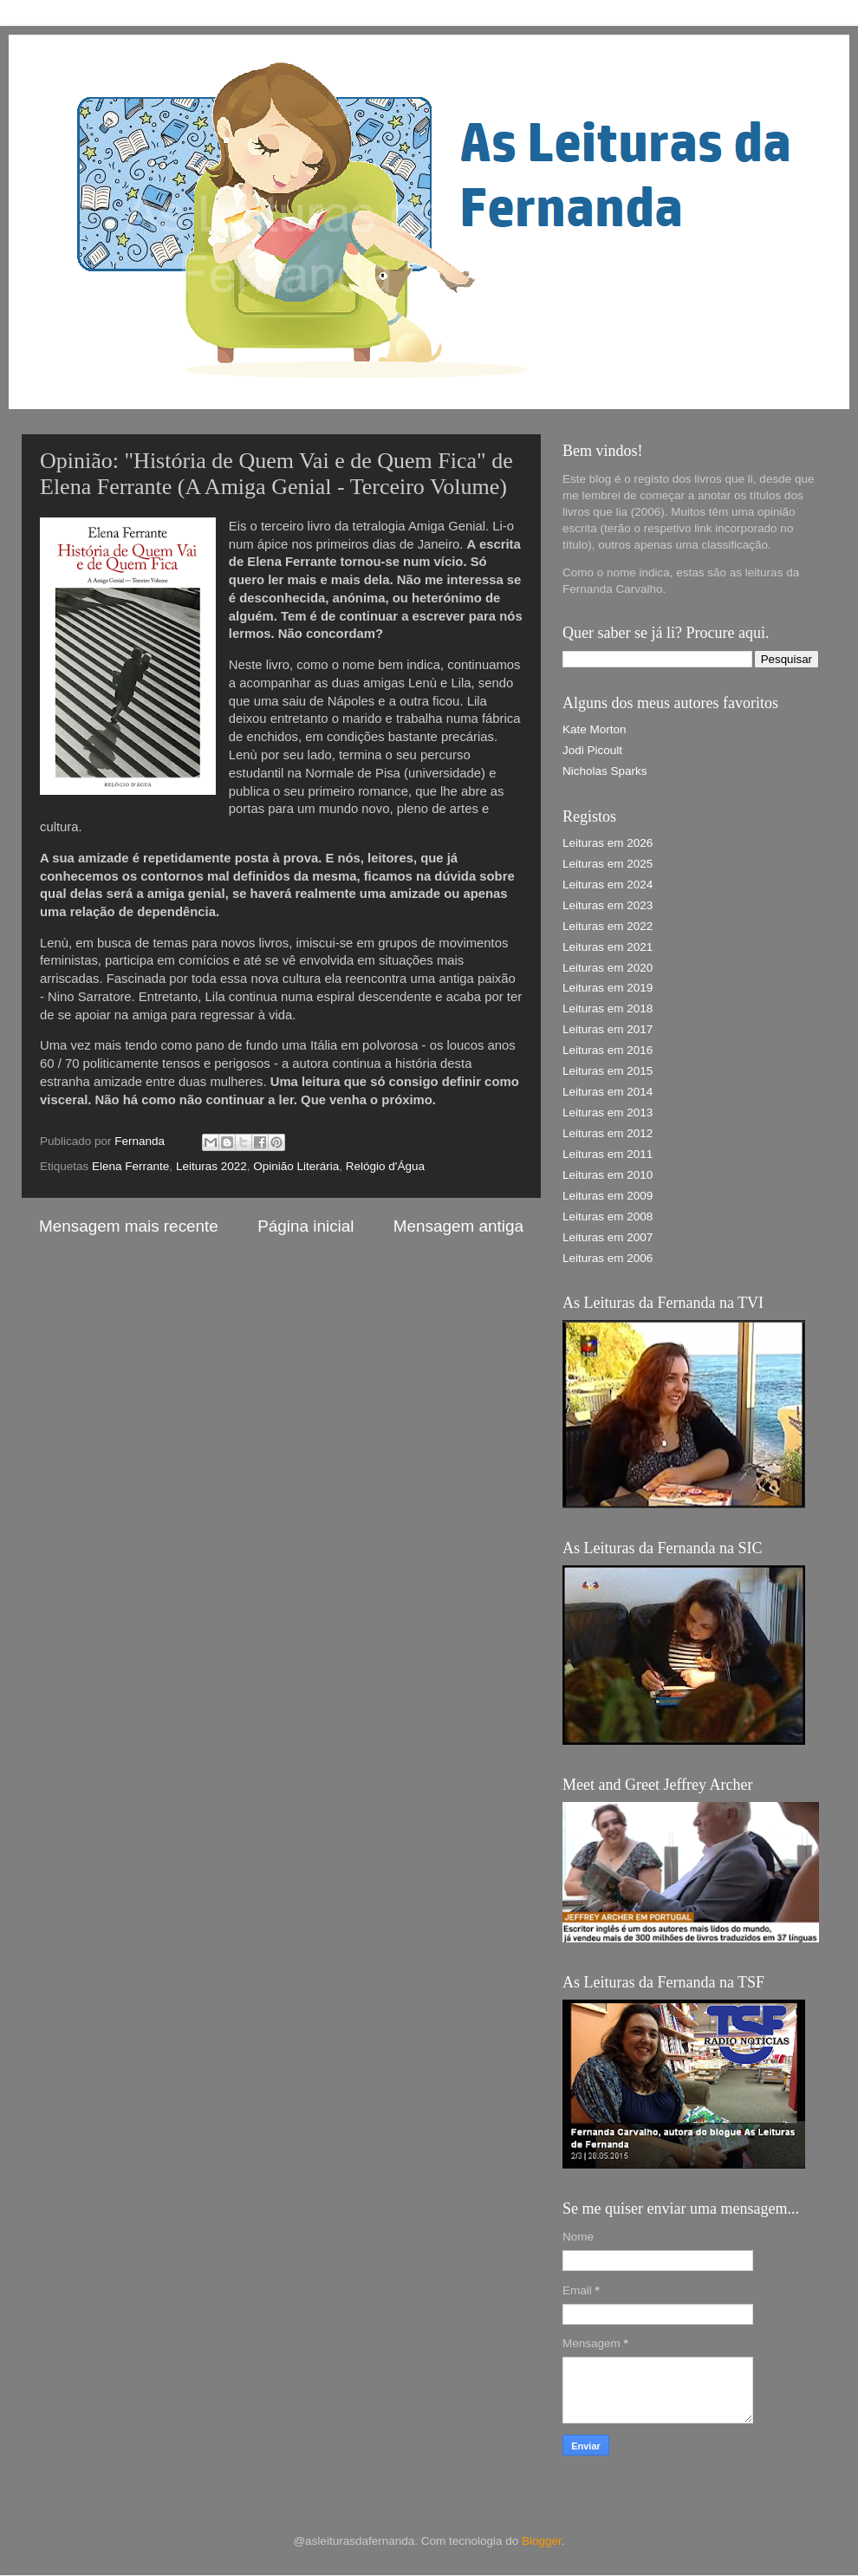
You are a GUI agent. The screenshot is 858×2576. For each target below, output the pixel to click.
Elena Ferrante (130, 1166)
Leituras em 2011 (607, 1154)
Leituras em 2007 (607, 1237)
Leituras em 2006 (607, 1258)
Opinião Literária (296, 1166)
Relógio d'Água (385, 1166)
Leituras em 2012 (607, 1133)
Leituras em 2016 (607, 1050)
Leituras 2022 (211, 1166)
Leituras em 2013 (607, 1112)
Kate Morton (594, 729)
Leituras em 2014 (607, 1091)
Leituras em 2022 (607, 926)
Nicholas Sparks (604, 770)
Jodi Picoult (592, 750)
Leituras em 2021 (607, 946)
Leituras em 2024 (607, 884)
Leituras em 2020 (607, 967)
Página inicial (305, 1226)
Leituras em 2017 (607, 1029)
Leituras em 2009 (607, 1195)
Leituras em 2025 (607, 863)
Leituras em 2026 (607, 842)
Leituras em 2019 (607, 987)
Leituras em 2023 (607, 905)
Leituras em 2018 (607, 1008)
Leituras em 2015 (607, 1070)
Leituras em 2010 (607, 1174)
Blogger (542, 2540)
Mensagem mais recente (128, 1226)
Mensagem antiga (458, 1226)
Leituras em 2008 (607, 1216)
